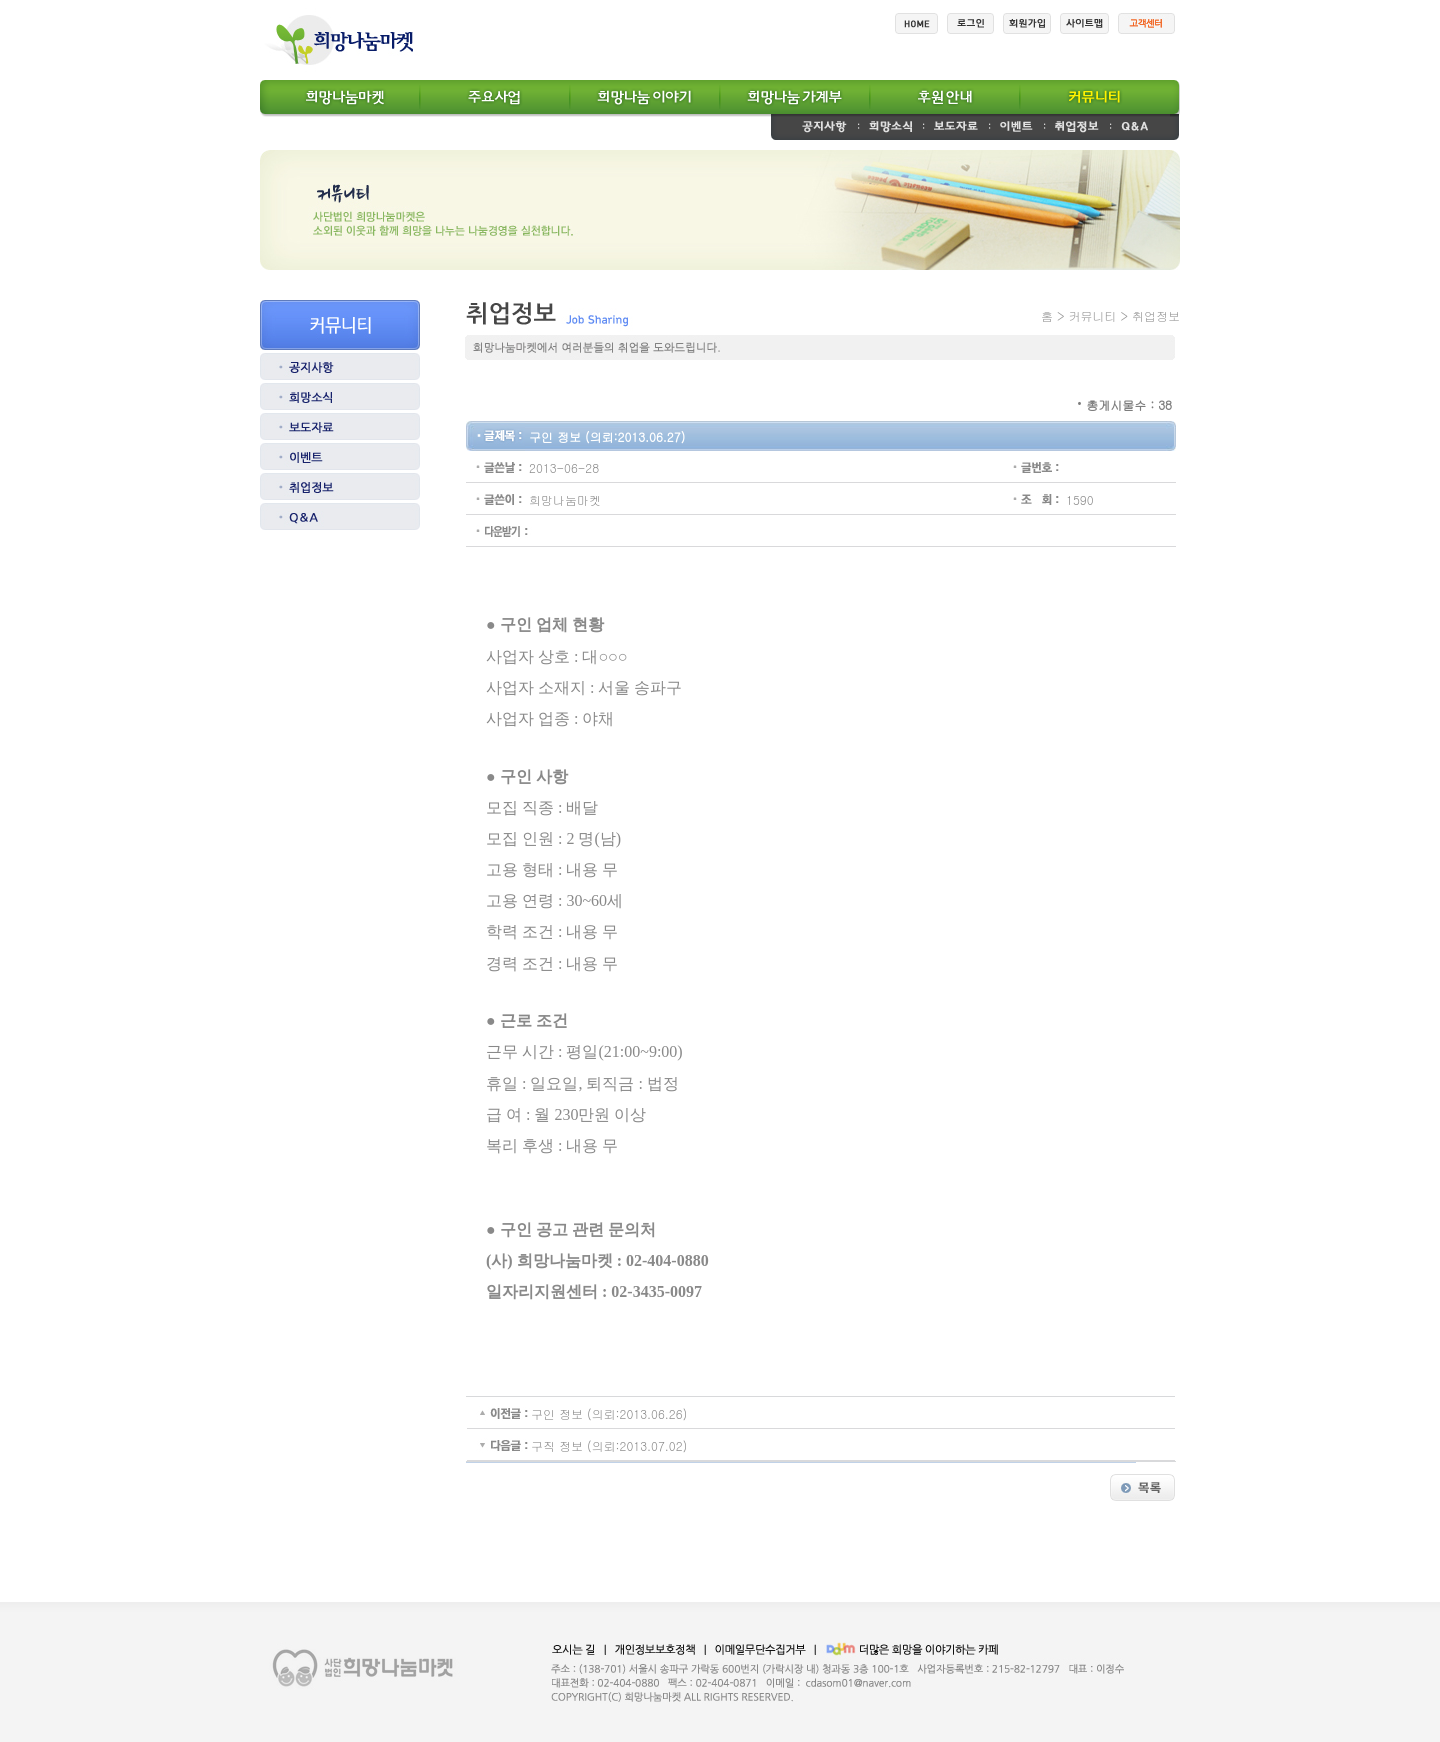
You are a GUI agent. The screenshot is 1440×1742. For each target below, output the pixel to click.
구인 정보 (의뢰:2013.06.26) (609, 1413)
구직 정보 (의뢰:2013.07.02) (609, 1445)
